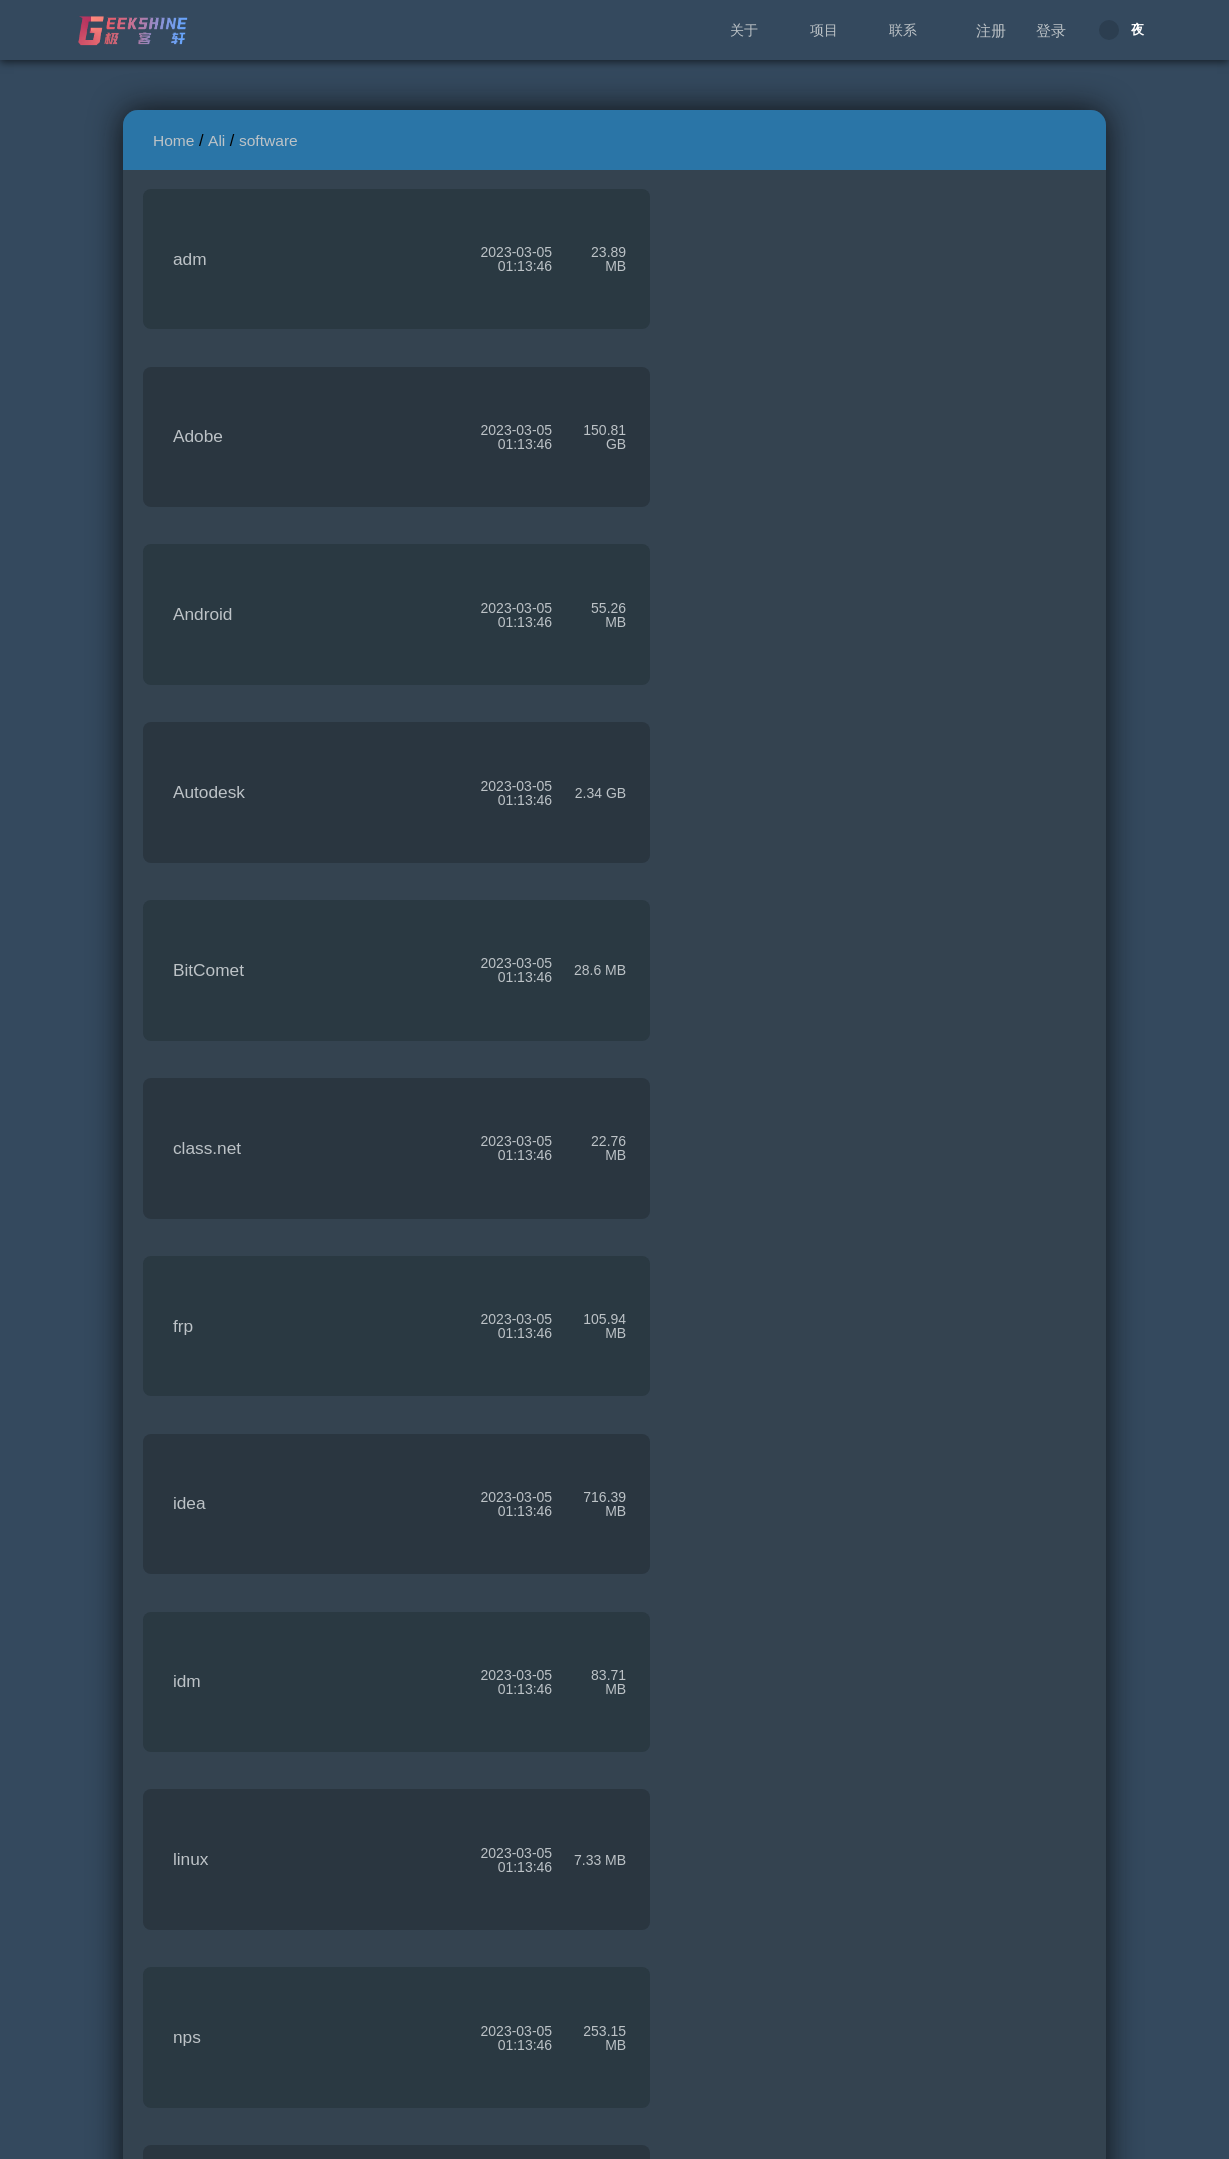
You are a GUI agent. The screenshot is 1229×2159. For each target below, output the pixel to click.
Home (173, 140)
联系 (903, 30)
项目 (824, 30)
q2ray (684, 1405)
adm (190, 265)
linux (681, 1025)
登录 (1051, 30)
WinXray (695, 1785)
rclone (686, 1595)
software (268, 140)
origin (194, 1405)
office (683, 1215)
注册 (991, 30)
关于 (744, 30)
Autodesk (699, 455)
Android (203, 455)
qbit (187, 1595)
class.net (697, 645)
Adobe (688, 265)
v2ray (194, 1785)
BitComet (208, 645)
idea (679, 835)
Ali (216, 140)
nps (187, 1215)
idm (187, 1025)
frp (183, 835)
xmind (196, 1975)
